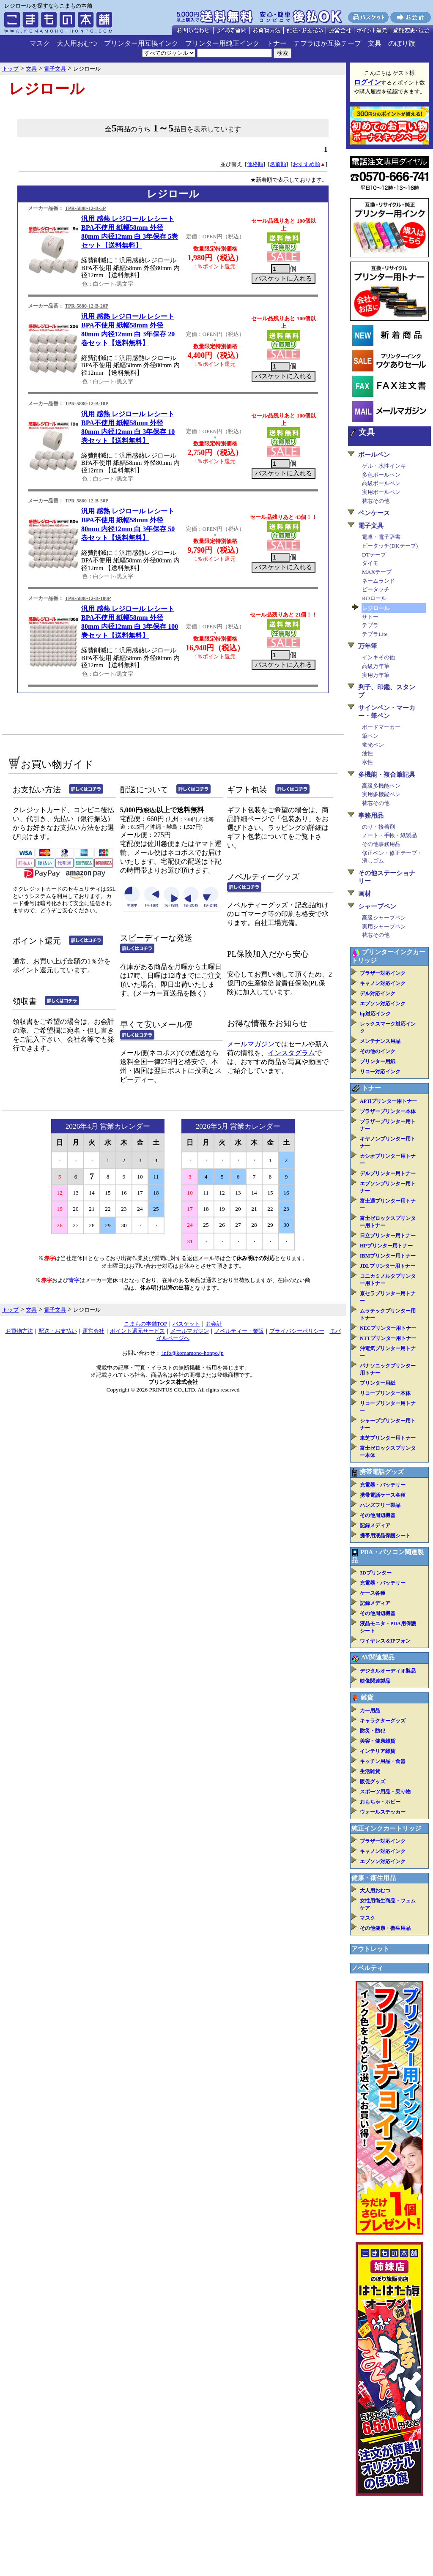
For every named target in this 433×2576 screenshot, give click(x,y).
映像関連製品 (375, 1681)
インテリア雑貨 (377, 1751)
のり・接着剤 (378, 827)
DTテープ (374, 554)
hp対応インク (375, 1014)
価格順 (255, 164)
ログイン (367, 82)
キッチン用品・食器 (383, 1761)
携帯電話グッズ (381, 1471)
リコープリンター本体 (385, 1393)
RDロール (374, 598)
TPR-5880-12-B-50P (86, 501)
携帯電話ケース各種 (383, 1495)
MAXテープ (377, 572)
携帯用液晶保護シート (385, 1536)
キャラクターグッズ (383, 1721)
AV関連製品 (378, 1657)
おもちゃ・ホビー (380, 1802)
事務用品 (371, 815)
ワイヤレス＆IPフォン (385, 1641)
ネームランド (378, 581)
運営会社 (93, 1331)
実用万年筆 (375, 675)
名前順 (278, 164)
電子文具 (371, 525)
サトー (370, 617)
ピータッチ (375, 589)
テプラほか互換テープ (327, 43)
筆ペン (370, 736)
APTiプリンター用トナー (388, 1101)
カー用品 (370, 1711)
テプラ (370, 625)
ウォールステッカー (383, 1812)
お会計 (214, 1324)
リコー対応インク (380, 1072)
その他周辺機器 (377, 1515)
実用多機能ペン (381, 794)
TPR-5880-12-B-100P (88, 598)
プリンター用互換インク (141, 43)
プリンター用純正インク (222, 43)
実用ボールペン (381, 492)
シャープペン (377, 906)
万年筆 (367, 646)
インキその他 (378, 657)
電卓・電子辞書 (381, 537)
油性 (367, 753)
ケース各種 (372, 1593)
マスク (40, 43)
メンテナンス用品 (380, 1041)
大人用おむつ (77, 43)
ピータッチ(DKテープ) (390, 546)
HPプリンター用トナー (386, 1246)
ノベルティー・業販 (239, 1331)
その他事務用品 (381, 844)
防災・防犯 (372, 1731)
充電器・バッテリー (383, 1485)
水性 (367, 762)
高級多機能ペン (381, 786)
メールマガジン (250, 1044)
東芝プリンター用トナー (388, 1438)
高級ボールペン (381, 483)
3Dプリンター (376, 1573)
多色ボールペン (381, 475)
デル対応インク (377, 993)
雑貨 (367, 1697)
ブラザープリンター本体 (388, 1111)
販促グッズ (372, 1782)
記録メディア (375, 1525)
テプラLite (374, 634)
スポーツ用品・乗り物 (385, 1792)
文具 (374, 43)
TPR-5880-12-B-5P (85, 208)
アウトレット (370, 1949)
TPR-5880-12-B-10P (86, 404)
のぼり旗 (401, 43)
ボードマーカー (381, 727)
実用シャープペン (384, 926)
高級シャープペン (384, 917)
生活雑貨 (370, 1771)
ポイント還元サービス (137, 1331)
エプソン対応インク (383, 1004)
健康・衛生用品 (373, 1878)
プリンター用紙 (377, 1061)
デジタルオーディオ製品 (388, 1671)
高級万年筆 (375, 666)
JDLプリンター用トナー (387, 1266)
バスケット (186, 1324)
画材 (364, 893)
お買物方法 (19, 1331)
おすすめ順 (306, 164)
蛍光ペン (373, 745)
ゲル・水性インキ (384, 466)
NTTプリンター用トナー (388, 1338)
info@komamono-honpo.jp (192, 1353)
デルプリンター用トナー (388, 1173)
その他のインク (377, 1051)
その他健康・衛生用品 (385, 1928)
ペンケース (374, 513)
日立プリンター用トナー (388, 1236)
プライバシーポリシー (296, 1331)
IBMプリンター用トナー (388, 1256)
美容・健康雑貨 (377, 1741)
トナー (276, 43)
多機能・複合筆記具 (386, 774)
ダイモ (370, 563)
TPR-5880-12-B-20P (86, 306)
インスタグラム (291, 1052)
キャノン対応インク (383, 983)
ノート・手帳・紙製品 (389, 835)
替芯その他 (375, 501)
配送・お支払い (57, 1331)
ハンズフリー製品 (380, 1505)
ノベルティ (367, 1968)
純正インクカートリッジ (386, 1828)
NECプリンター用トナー (388, 1328)
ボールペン (374, 454)
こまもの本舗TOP (145, 1324)
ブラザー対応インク (383, 973)
